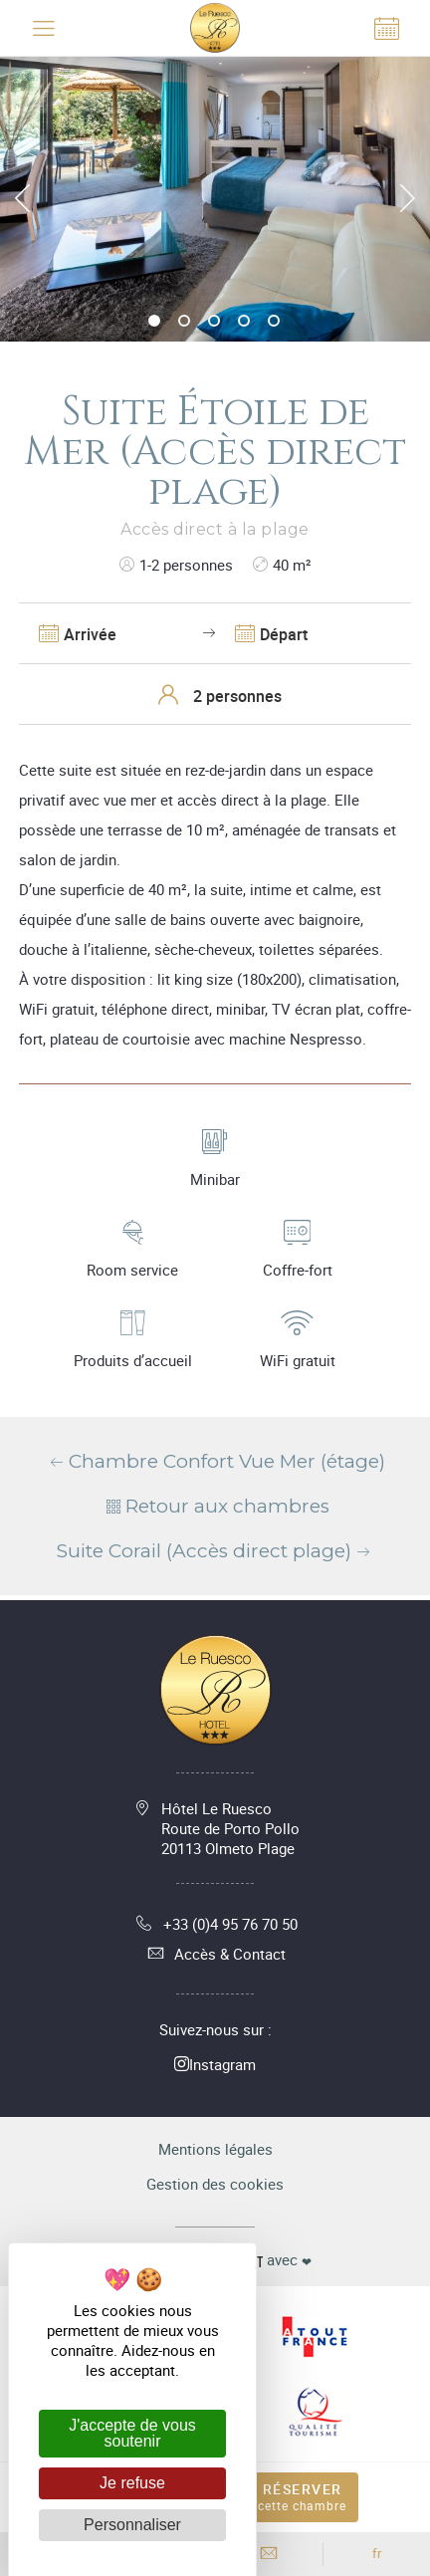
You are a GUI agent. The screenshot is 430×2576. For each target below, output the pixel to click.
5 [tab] (275, 322)
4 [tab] (245, 322)
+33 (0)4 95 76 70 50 (215, 1924)
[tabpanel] (215, 199)
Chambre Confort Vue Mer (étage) (215, 1461)
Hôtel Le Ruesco (230, 1828)
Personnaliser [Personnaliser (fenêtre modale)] (132, 2524)
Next (407, 198)
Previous (22, 198)
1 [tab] (155, 322)
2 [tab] (185, 322)
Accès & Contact (215, 1954)
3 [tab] (215, 322)
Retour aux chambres (215, 1506)
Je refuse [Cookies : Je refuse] (132, 2482)
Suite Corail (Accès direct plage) (215, 1550)
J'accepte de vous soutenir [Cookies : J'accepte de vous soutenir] (132, 2433)
